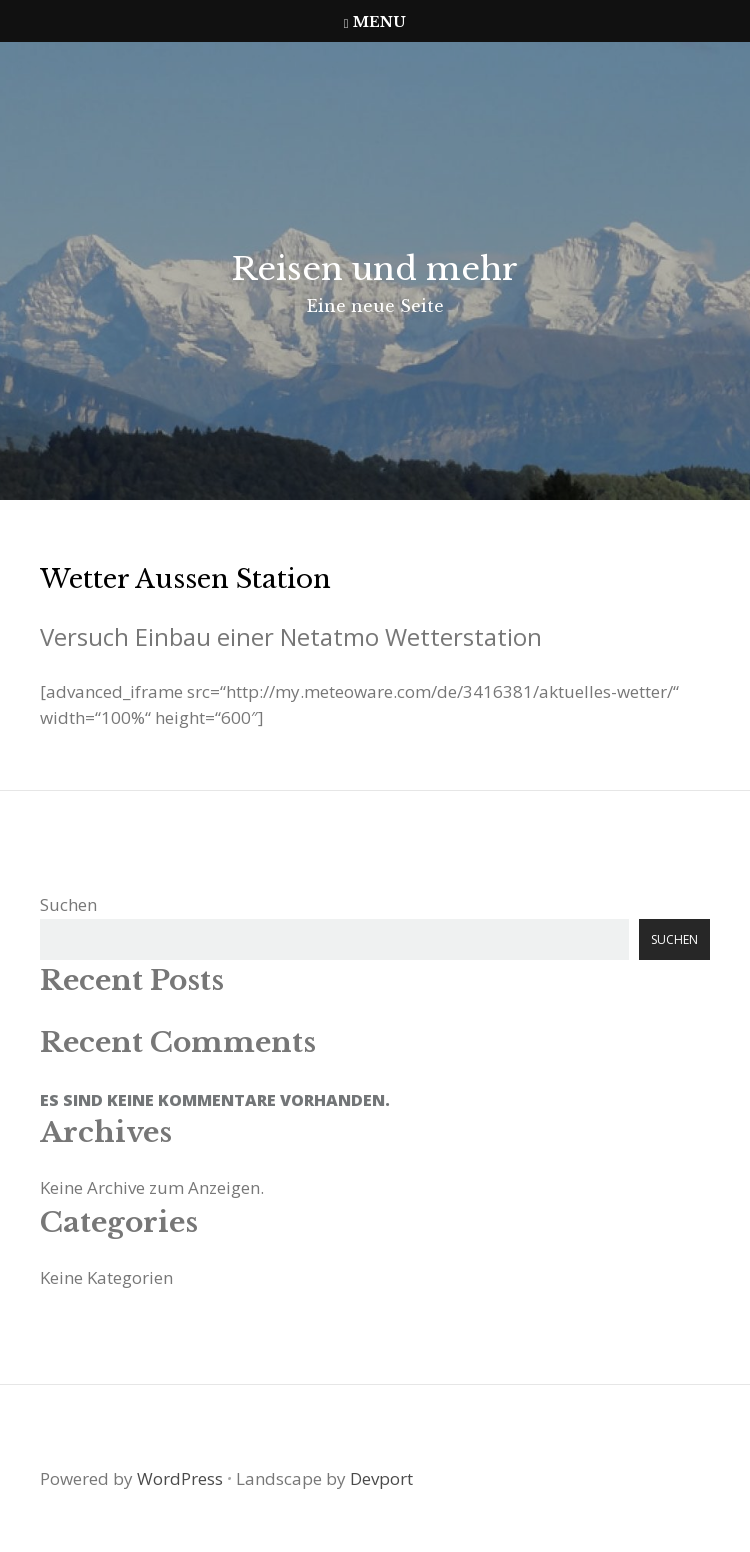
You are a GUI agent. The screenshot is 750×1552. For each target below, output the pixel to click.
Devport (381, 1478)
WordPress (180, 1478)
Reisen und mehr (375, 269)
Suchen (68, 904)
